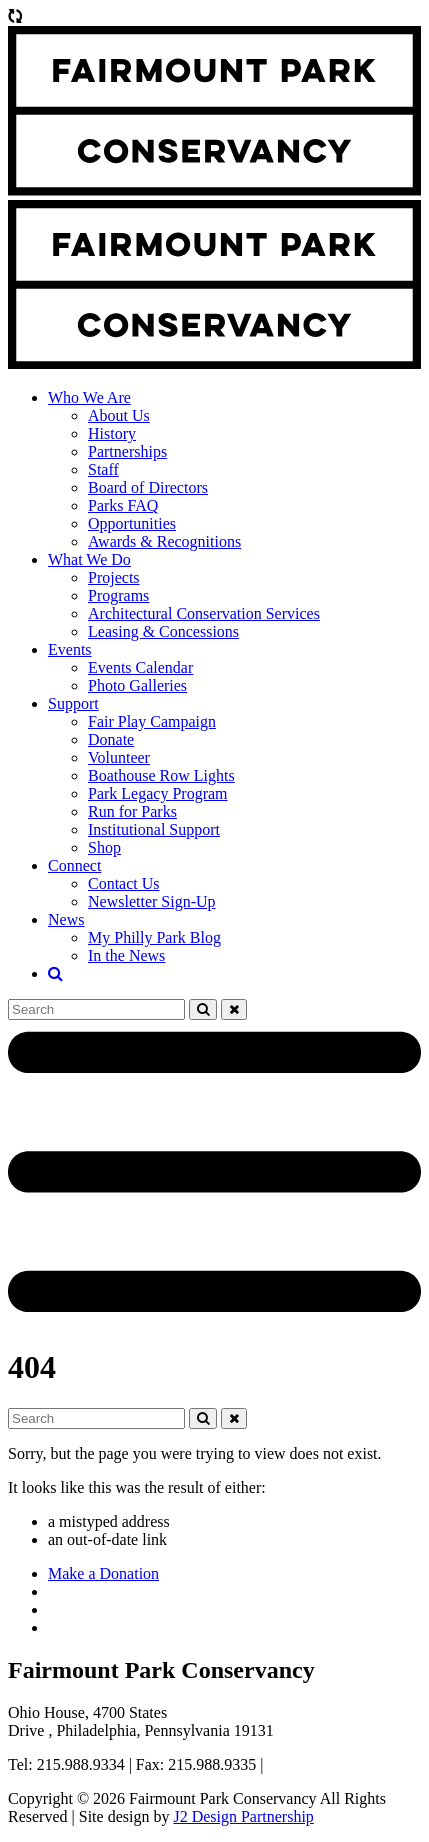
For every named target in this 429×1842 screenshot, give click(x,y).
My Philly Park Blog (154, 937)
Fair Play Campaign (152, 721)
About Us (119, 415)
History (112, 433)
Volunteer (119, 757)
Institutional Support (154, 829)
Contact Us (124, 883)
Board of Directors (148, 487)
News (66, 919)
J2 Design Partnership (243, 1816)
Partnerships (127, 451)
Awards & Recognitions (164, 541)
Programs (118, 595)
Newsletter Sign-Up (152, 901)
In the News (126, 955)
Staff (103, 469)
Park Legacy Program (158, 793)
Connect (74, 865)
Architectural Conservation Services (204, 613)
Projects (114, 577)
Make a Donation (103, 1573)
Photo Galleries (137, 685)
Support (73, 703)
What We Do (89, 559)
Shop (104, 847)
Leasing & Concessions (163, 631)
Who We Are (89, 397)
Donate (111, 739)
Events (70, 649)
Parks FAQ (123, 505)
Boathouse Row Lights (161, 775)
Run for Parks (132, 811)
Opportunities (132, 523)
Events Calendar (140, 667)
